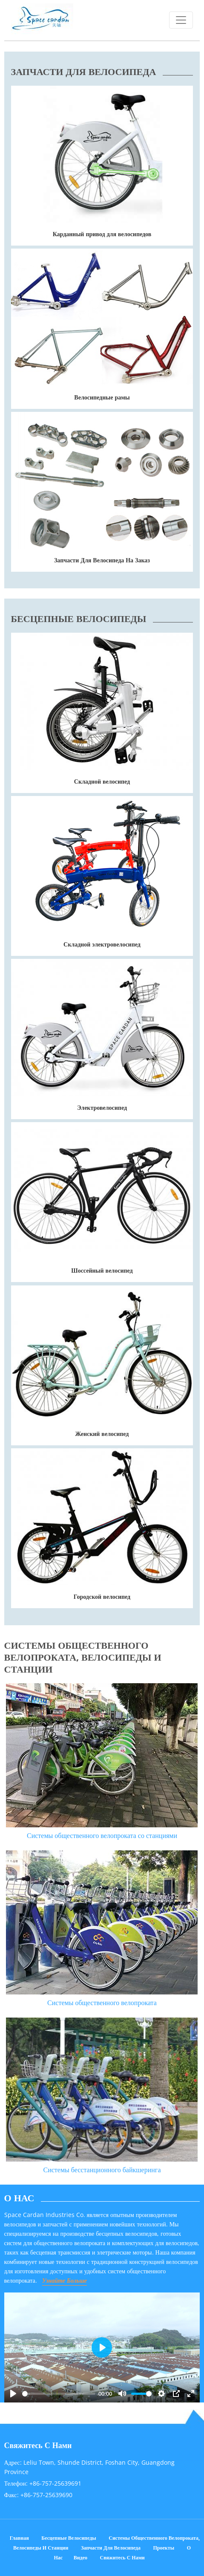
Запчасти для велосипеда (111, 2547)
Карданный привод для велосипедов (102, 234)
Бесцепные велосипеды (68, 2537)
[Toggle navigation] (181, 20)
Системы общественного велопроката (102, 2002)
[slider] (58, 2394)
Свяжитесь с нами (122, 2557)
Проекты (164, 2547)
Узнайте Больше (64, 2280)
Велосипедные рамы (101, 397)
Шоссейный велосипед (101, 1270)
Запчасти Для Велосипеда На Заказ (102, 560)
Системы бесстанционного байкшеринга (102, 2169)
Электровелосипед (102, 1107)
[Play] (13, 2393)
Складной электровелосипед (102, 944)
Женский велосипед (102, 1434)
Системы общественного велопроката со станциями (102, 1835)
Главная (19, 2537)
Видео (80, 2557)
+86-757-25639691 (55, 2483)
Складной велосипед (102, 781)
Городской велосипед (102, 1596)
